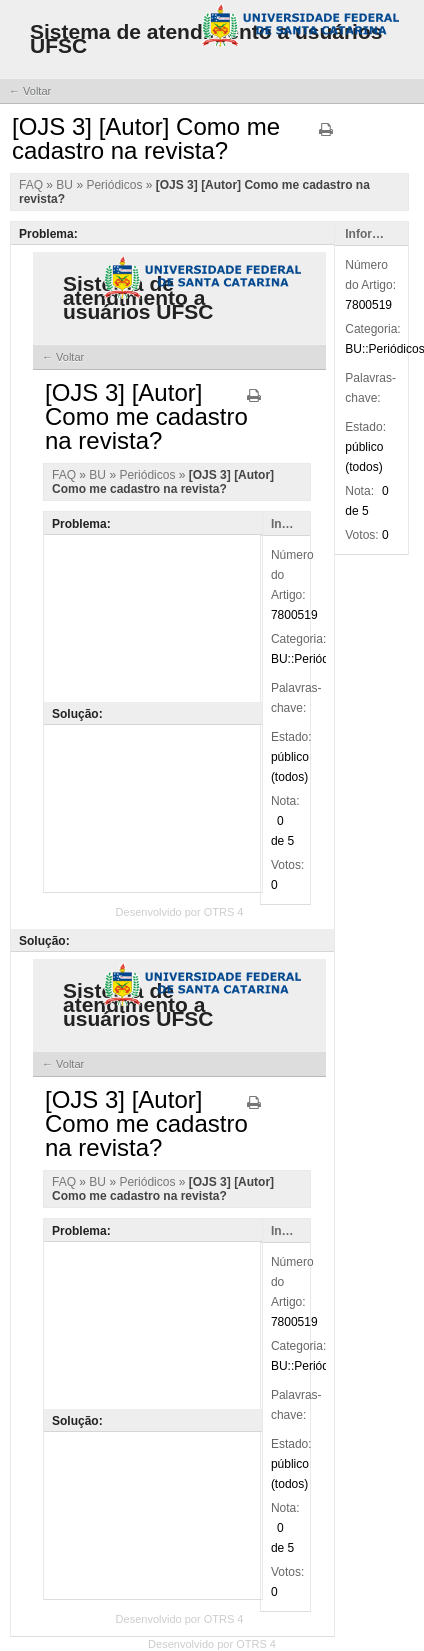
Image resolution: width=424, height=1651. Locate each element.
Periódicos (115, 185)
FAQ (32, 185)
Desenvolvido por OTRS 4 (212, 1644)
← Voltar (30, 91)
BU (66, 185)
